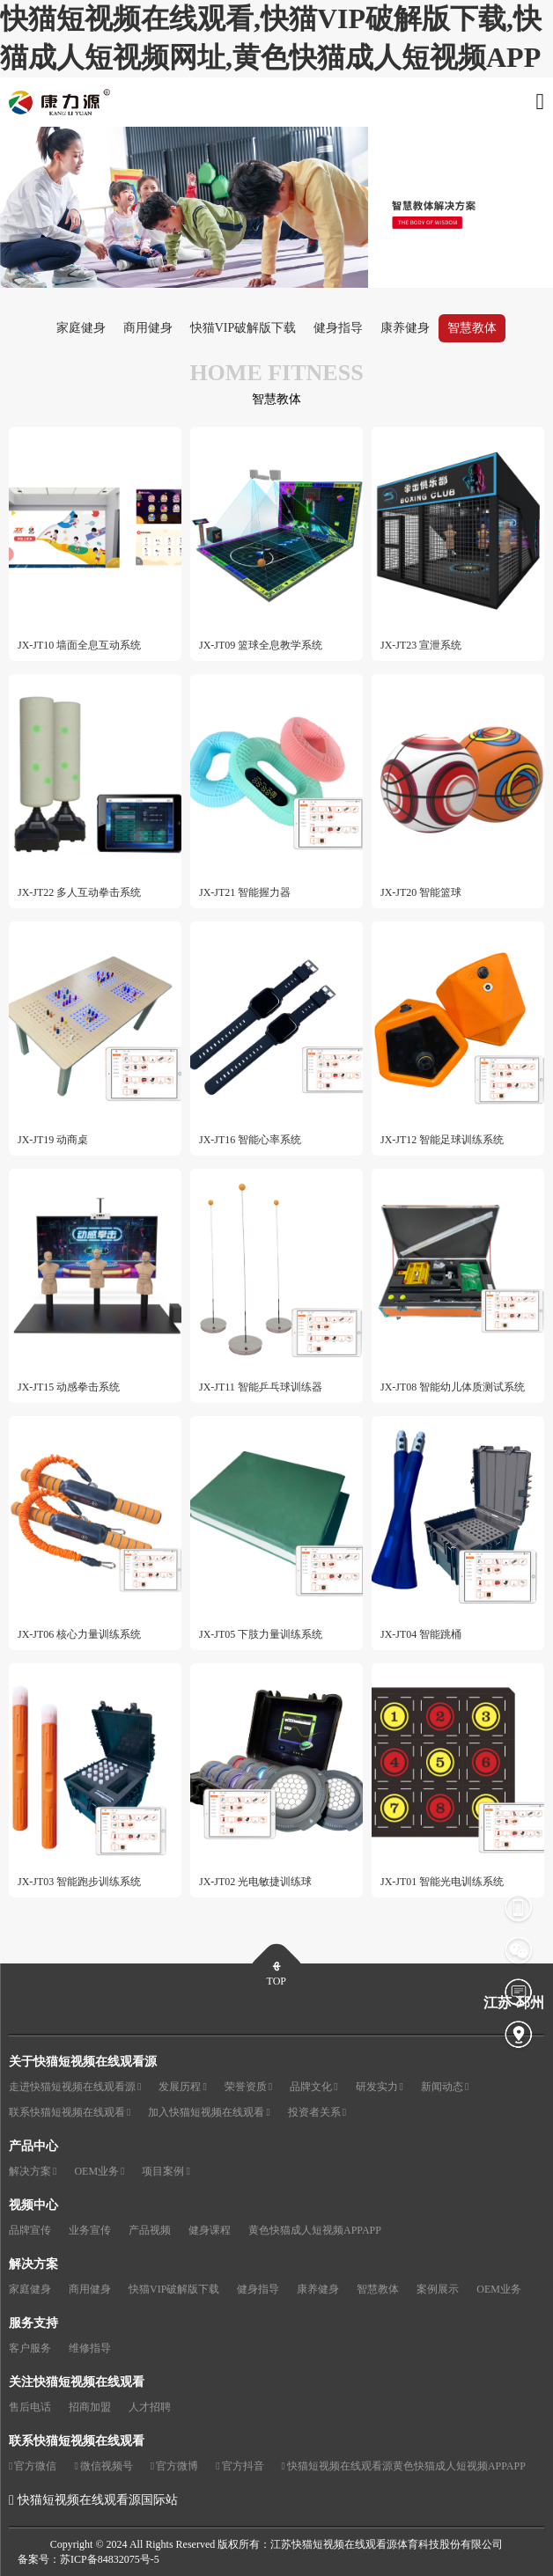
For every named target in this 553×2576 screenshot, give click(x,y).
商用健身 (148, 327)
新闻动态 (444, 2087)
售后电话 (30, 2407)
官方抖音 (239, 2466)
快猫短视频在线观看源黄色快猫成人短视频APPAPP (404, 2466)
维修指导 (90, 2348)
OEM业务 (99, 2171)
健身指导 (338, 327)
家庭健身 (81, 327)
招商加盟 (90, 2407)
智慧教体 (472, 327)
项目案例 (165, 2171)
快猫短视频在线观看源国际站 (98, 2499)
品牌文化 (313, 2087)
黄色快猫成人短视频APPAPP (314, 2230)
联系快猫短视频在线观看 (69, 2112)
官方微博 (174, 2466)
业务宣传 (90, 2230)
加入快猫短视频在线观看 (208, 2112)
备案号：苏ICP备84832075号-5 (88, 2559)
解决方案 (32, 2171)
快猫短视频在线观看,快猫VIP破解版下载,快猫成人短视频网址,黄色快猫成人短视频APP (271, 38)
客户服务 (30, 2348)
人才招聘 (150, 2407)
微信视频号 (103, 2466)
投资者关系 (317, 2112)
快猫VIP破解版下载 (243, 327)
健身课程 (209, 2230)
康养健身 (405, 327)
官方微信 (32, 2466)
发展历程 (182, 2087)
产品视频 (150, 2230)
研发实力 (379, 2087)
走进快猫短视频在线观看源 (75, 2087)
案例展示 (438, 2289)
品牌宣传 (30, 2230)
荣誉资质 (248, 2087)
